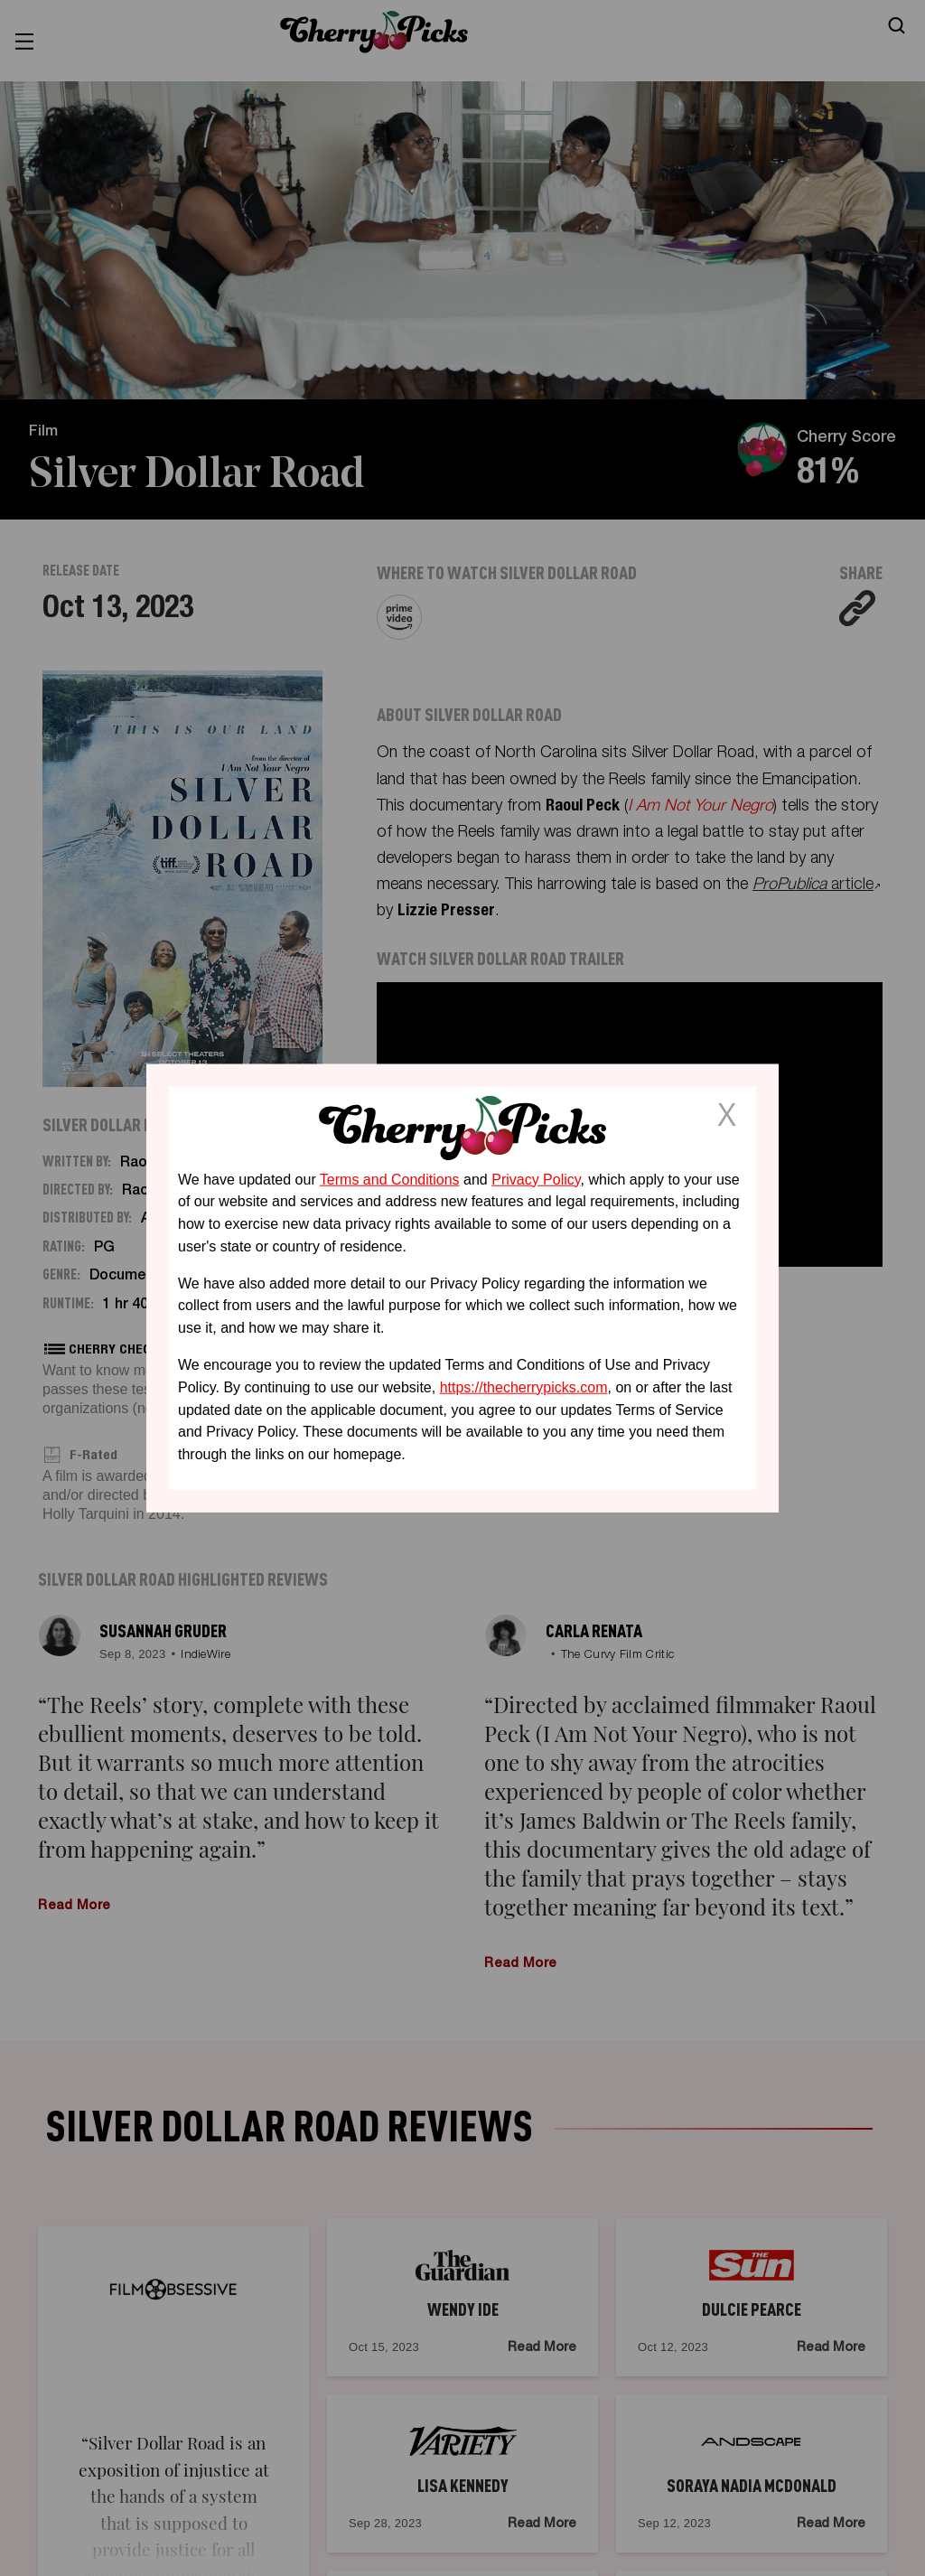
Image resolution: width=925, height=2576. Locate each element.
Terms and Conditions (390, 1178)
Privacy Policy (535, 1178)
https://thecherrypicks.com (524, 1387)
